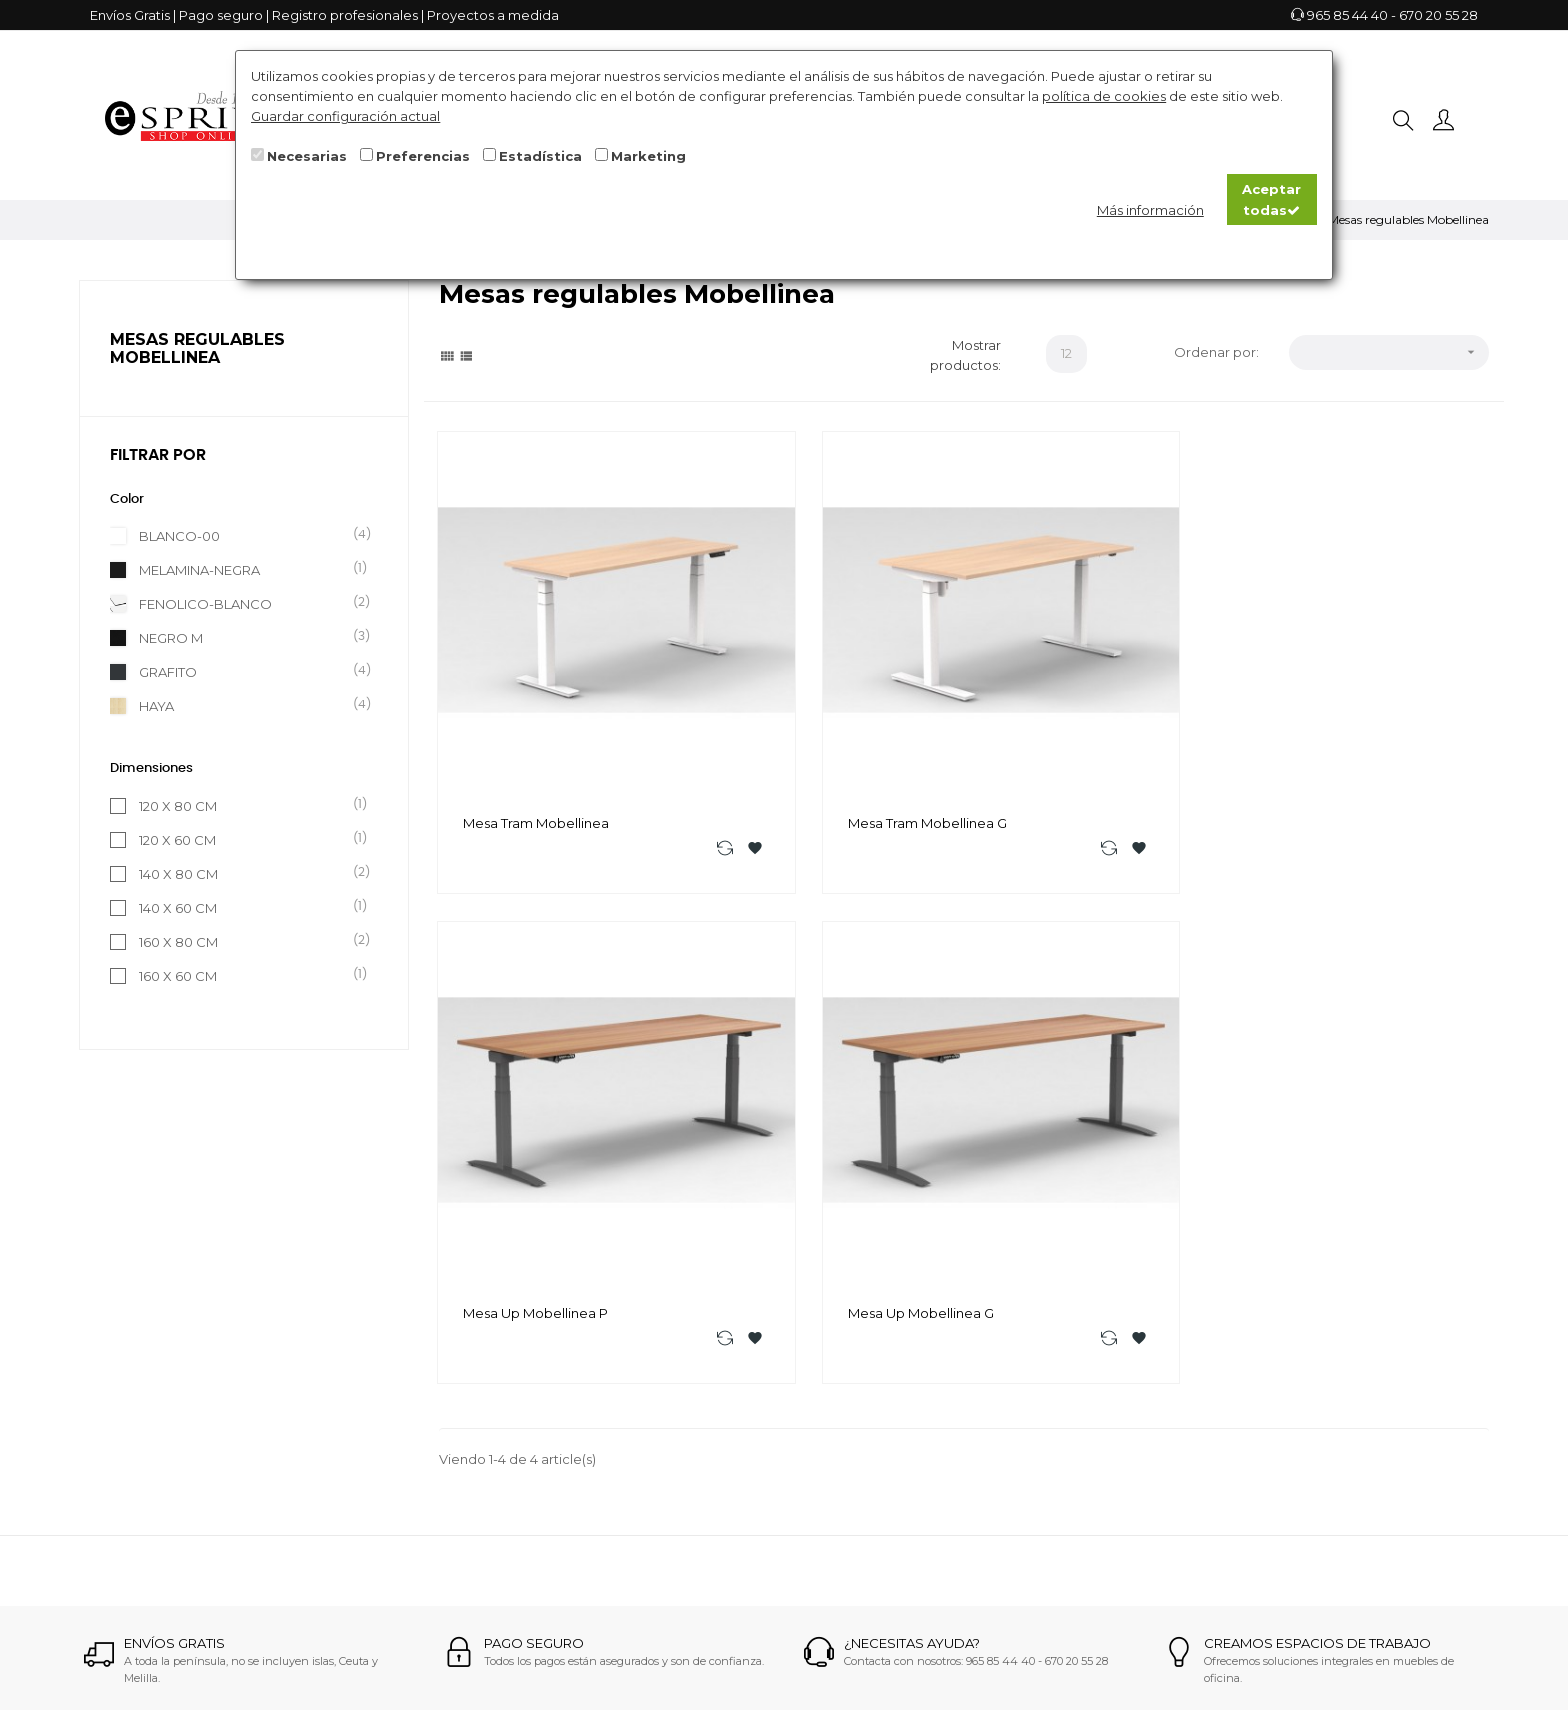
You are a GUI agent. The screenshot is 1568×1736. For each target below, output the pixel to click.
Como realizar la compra (759, 1370)
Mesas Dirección (973, 1424)
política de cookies (1104, 96)
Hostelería (952, 1478)
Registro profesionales (345, 15)
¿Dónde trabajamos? (747, 1397)
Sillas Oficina (960, 1505)
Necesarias (307, 156)
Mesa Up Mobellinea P (1076, 707)
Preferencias (423, 156)
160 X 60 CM (248, 975)
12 (1066, 353)
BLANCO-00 (248, 535)
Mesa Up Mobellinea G (1347, 707)
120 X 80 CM (248, 805)
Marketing (648, 156)
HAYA (248, 705)
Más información (1150, 210)
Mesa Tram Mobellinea (537, 707)
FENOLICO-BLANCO (248, 603)
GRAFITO (248, 671)
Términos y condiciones (755, 1478)
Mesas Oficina (964, 1397)
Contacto (710, 1424)
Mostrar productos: (965, 355)
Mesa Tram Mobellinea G (813, 707)
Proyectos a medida (493, 15)
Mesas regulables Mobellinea (197, 348)
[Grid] (447, 355)
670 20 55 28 (1438, 15)
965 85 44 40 (1347, 15)
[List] (466, 355)
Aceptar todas (1271, 199)
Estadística (540, 156)
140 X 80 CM (248, 873)
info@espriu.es (528, 1431)
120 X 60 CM (248, 839)
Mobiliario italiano (976, 1532)
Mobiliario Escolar (976, 1451)
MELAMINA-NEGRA (248, 569)
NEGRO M (248, 637)
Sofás (937, 1370)
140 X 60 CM (248, 907)
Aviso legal (713, 1451)
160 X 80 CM (248, 941)
